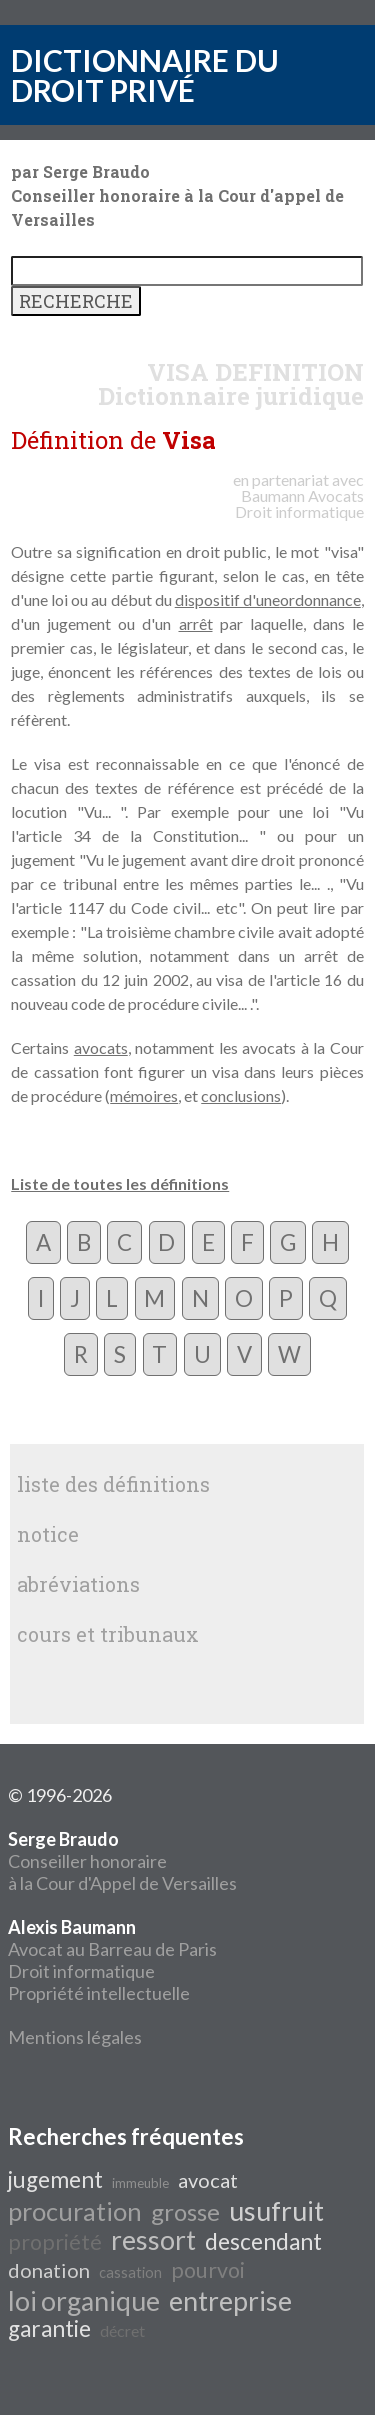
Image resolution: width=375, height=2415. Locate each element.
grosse (185, 2211)
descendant (263, 2241)
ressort (153, 2240)
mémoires (144, 1095)
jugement (55, 2179)
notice (48, 1534)
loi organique (84, 2301)
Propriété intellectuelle (99, 1993)
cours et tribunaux (108, 1634)
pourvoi (208, 2270)
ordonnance (320, 599)
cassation (130, 2272)
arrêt (196, 623)
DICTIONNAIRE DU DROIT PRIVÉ (145, 75)
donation (49, 2270)
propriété (55, 2242)
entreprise (230, 2301)
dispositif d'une (227, 599)
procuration (75, 2211)
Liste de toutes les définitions (120, 1183)
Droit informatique (81, 1971)
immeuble (140, 2183)
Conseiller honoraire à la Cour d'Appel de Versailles (122, 1861)
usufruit (276, 2211)
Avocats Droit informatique (299, 503)
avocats (101, 1047)
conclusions (241, 1095)
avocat (208, 2180)
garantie (49, 2328)
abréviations (78, 1584)
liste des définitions (113, 1484)
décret (122, 2330)
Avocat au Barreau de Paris (112, 1949)
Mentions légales (75, 2037)
